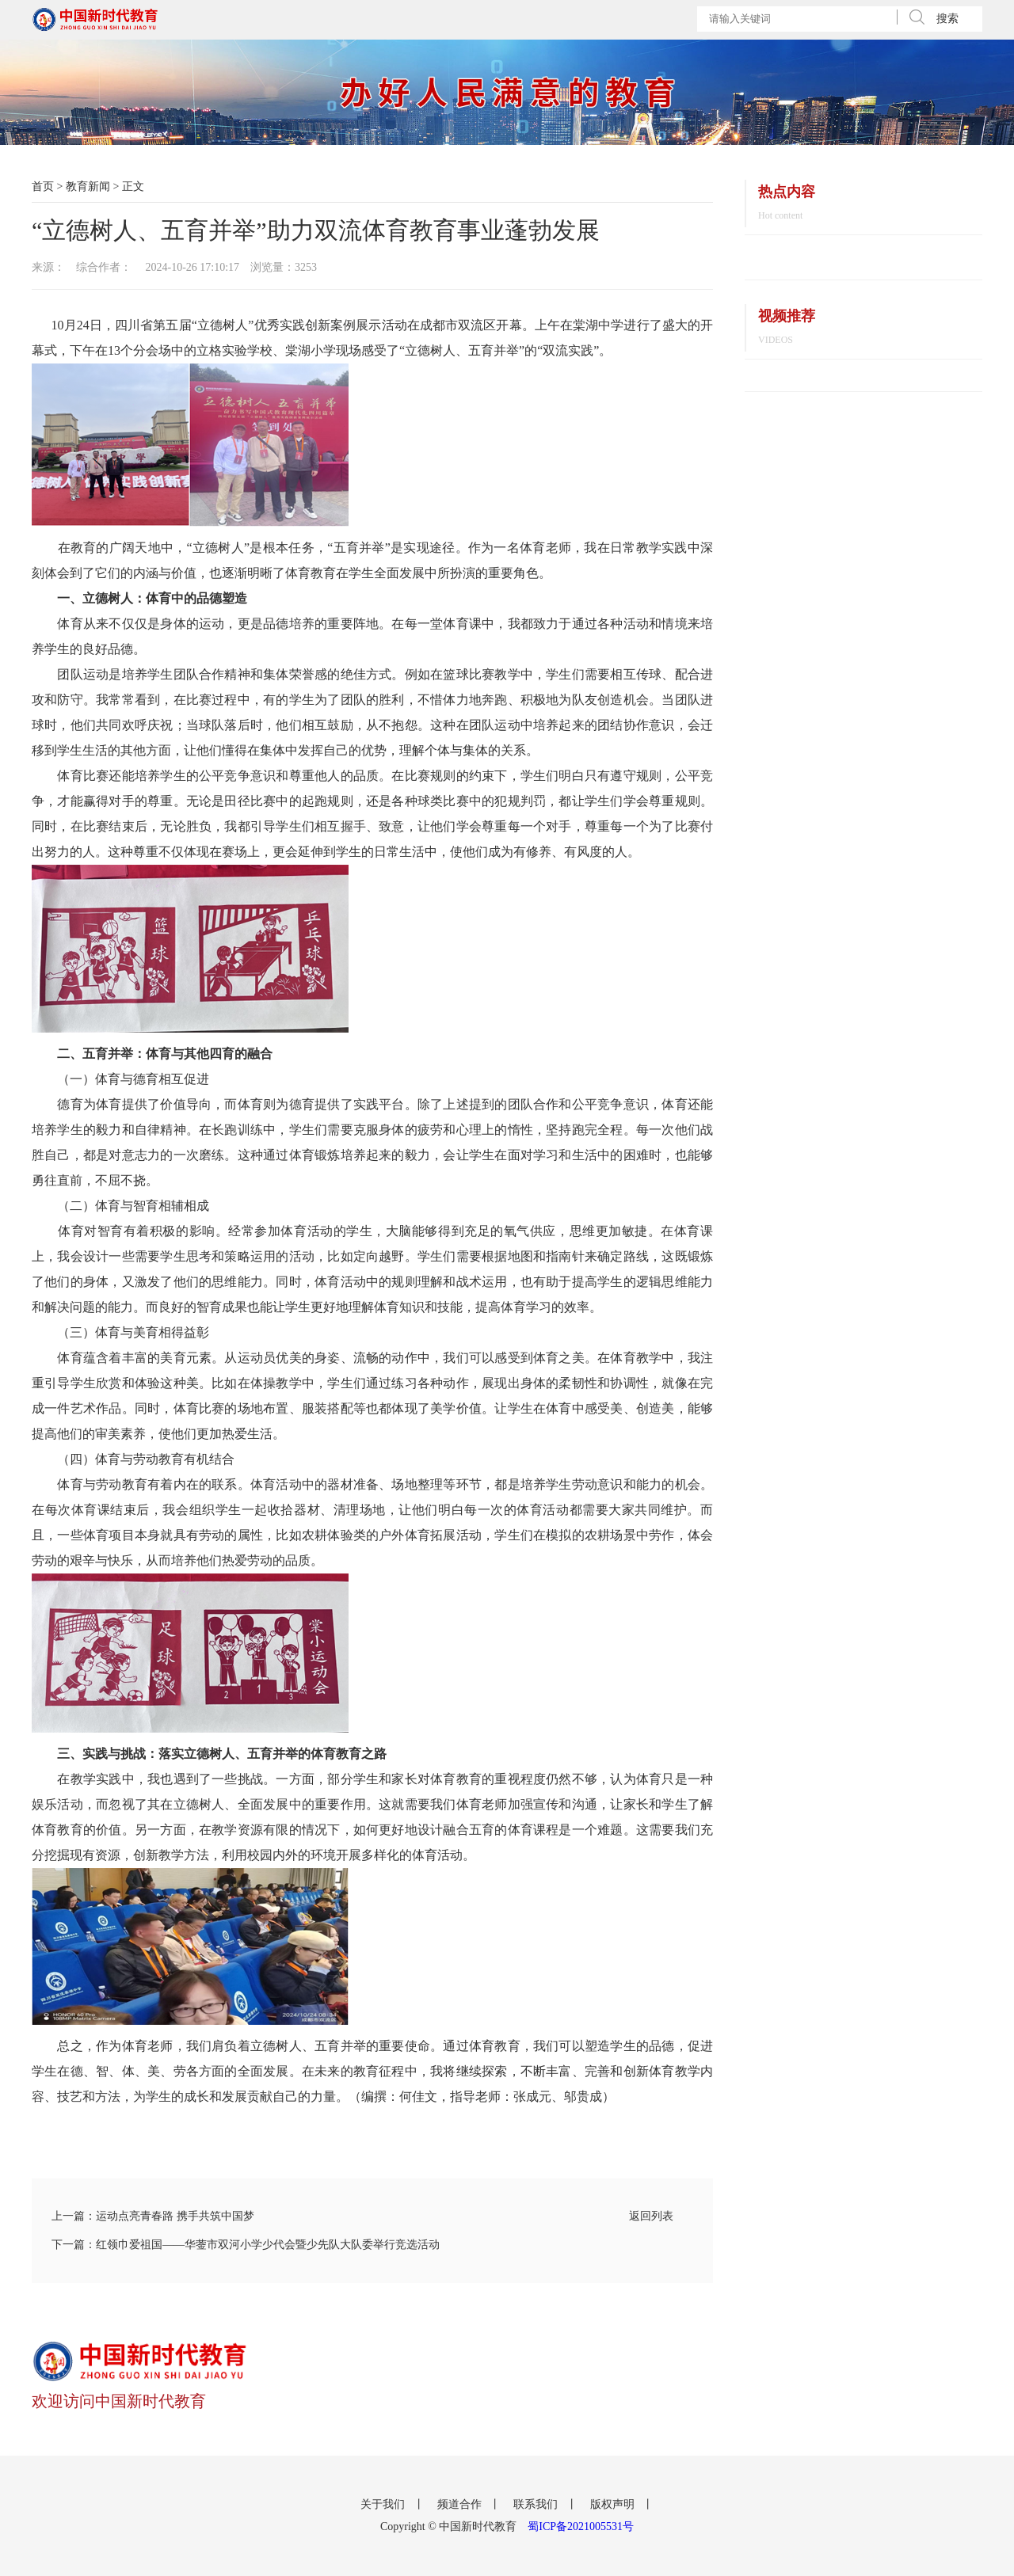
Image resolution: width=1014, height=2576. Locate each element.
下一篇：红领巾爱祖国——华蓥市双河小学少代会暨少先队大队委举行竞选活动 (245, 2245)
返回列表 (651, 2216)
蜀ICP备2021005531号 (581, 2526)
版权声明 (614, 2504)
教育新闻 (88, 186)
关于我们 (384, 2504)
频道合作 (461, 2504)
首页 (43, 186)
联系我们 (537, 2504)
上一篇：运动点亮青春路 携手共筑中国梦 (152, 2216)
